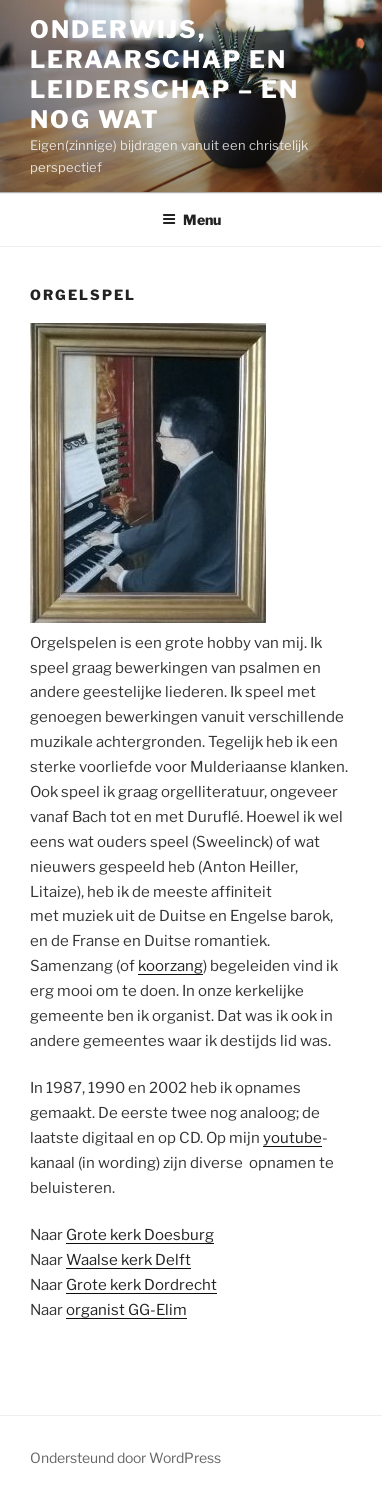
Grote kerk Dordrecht (141, 1285)
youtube (292, 1138)
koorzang (170, 966)
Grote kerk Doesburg (140, 1235)
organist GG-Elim (126, 1310)
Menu (191, 219)
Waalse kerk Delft (128, 1260)
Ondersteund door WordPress (125, 1457)
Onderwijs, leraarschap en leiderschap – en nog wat (164, 74)
